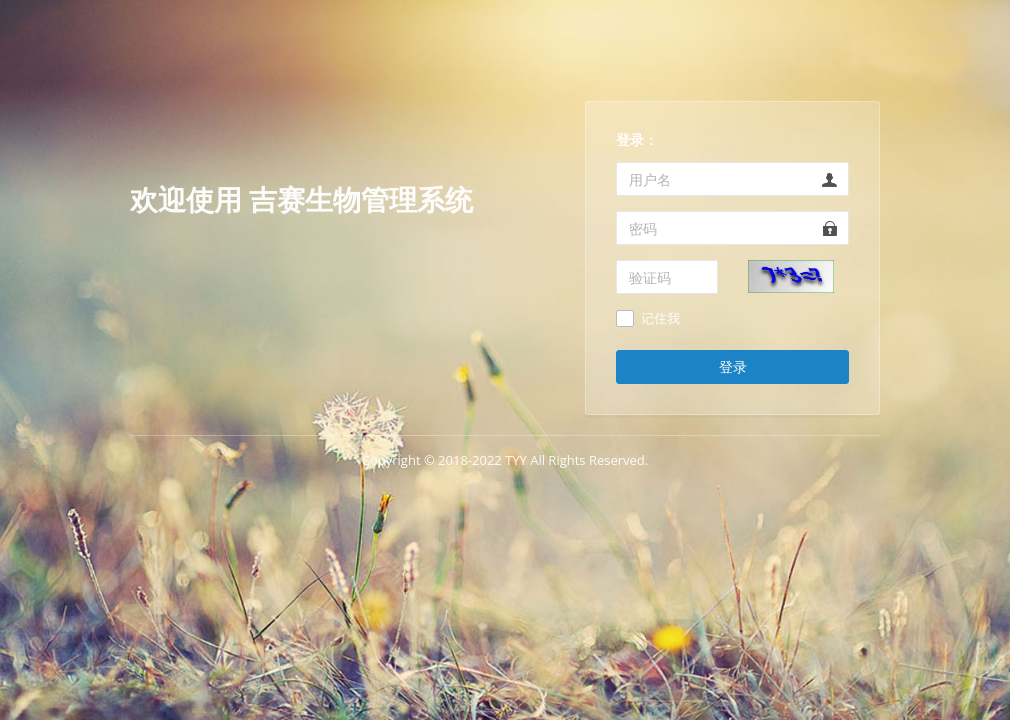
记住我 (660, 319)
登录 (733, 366)
